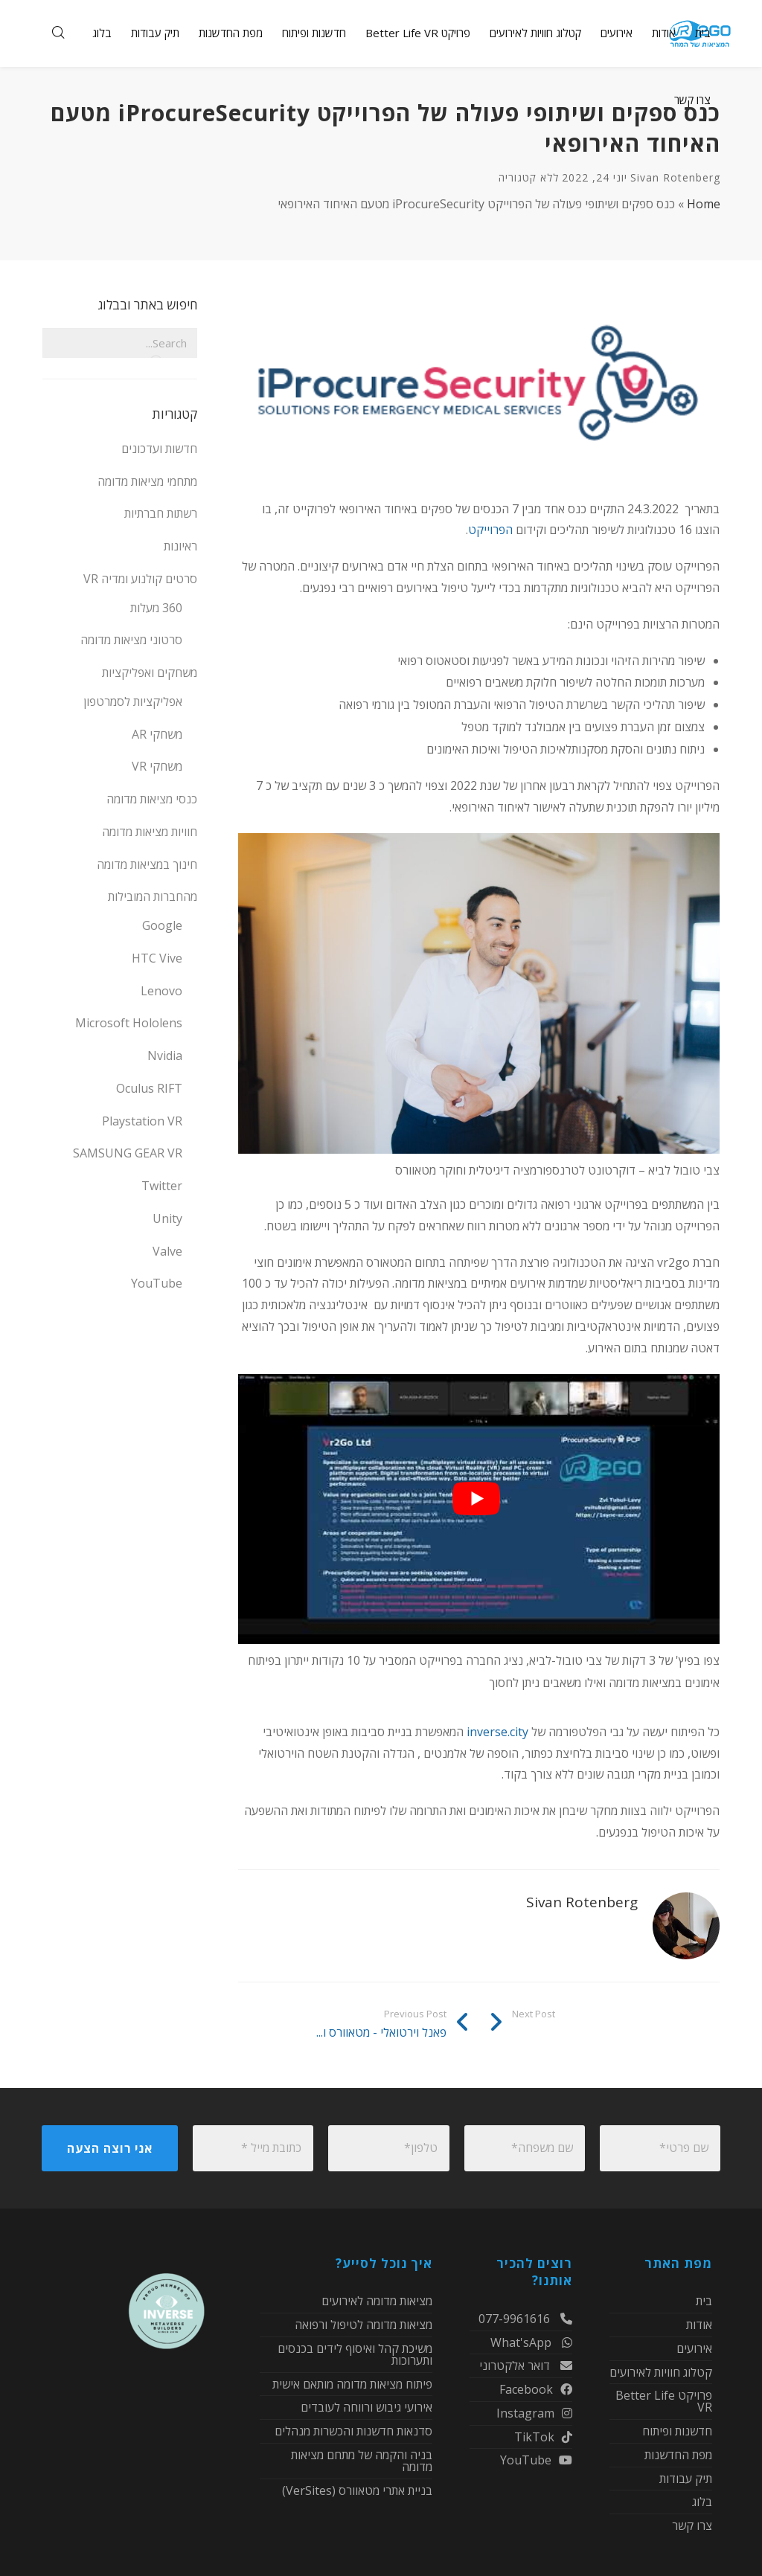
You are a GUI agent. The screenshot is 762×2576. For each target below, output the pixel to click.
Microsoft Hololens (128, 1023)
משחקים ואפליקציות (149, 672)
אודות (699, 2324)
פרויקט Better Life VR (663, 2401)
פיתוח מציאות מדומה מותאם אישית (352, 2384)
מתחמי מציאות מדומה (147, 481)
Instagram (534, 2413)
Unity (167, 1218)
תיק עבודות (685, 2478)
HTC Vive (157, 958)
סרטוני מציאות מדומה (131, 640)
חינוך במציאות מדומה (147, 864)
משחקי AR (157, 734)
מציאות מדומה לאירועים (376, 2302)
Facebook (535, 2389)
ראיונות (180, 546)
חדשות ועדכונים (159, 448)
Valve (167, 1251)
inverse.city (499, 1732)
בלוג (702, 2501)
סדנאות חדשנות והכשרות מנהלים (353, 2431)
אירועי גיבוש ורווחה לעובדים (366, 2407)
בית (704, 2302)
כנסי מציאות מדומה (151, 799)
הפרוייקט (490, 529)
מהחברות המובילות (152, 896)
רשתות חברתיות (160, 513)
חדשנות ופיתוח (677, 2431)
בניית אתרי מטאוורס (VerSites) (357, 2490)
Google (162, 925)
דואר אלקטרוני (525, 2365)
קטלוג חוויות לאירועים (660, 2372)
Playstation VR (142, 1121)
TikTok (543, 2437)
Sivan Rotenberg (675, 177)
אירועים (694, 2348)
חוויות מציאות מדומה (149, 831)
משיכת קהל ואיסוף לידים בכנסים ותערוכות (355, 2354)
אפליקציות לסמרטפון (132, 701)
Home (703, 204)
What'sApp (531, 2342)
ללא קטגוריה (529, 177)
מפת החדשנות (678, 2455)
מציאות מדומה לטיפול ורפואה (363, 2324)
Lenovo (161, 991)
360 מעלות (156, 608)
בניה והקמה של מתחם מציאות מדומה (361, 2461)
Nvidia (164, 1055)
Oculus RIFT (149, 1088)
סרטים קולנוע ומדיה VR (140, 579)
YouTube (156, 1283)
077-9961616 (525, 2320)
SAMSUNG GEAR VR (127, 1153)
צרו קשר (692, 2525)
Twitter (161, 1186)
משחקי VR (157, 766)
